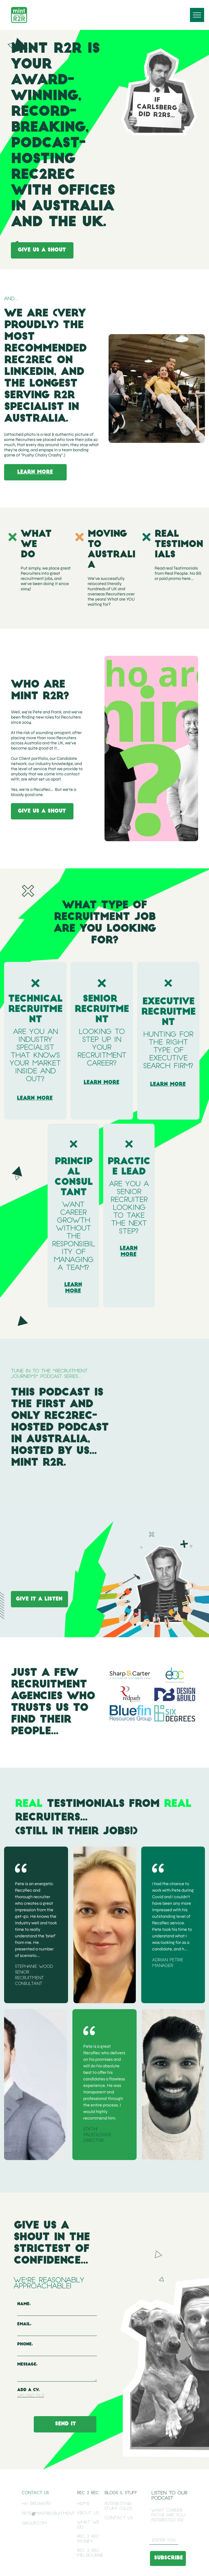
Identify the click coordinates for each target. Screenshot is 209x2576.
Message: (27, 2365)
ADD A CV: (28, 2390)
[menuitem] (92, 2504)
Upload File (30, 2396)
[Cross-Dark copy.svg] (35, 990)
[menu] (197, 15)
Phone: (25, 2344)
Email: (24, 2324)
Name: (23, 2304)
